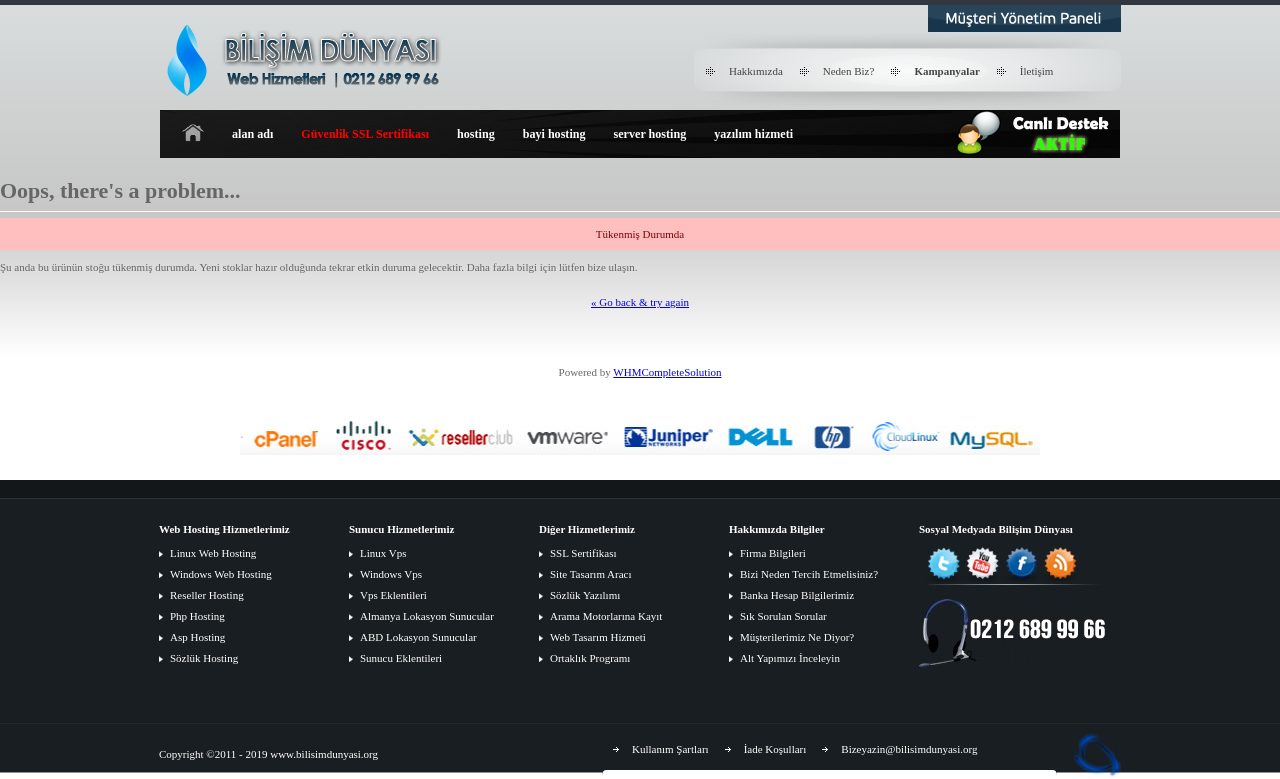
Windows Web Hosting (221, 574)
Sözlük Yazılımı (585, 595)
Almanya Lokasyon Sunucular (427, 616)
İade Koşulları (775, 749)
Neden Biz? (849, 71)
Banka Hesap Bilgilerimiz (797, 595)
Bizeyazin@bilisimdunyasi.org (909, 749)
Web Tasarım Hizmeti (598, 637)
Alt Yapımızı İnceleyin (790, 658)
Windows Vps (391, 574)
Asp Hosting (197, 637)
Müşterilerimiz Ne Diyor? (797, 637)
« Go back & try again (640, 302)
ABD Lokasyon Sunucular (418, 637)
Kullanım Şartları (670, 749)
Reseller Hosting (207, 595)
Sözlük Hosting (204, 658)
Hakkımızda (756, 71)
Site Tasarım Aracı (591, 574)
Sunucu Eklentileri (401, 658)
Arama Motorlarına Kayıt (606, 616)
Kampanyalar (946, 71)
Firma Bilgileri (773, 553)
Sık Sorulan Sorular (783, 616)
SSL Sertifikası (583, 553)
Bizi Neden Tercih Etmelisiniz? (809, 574)
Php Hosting (197, 616)
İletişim (1037, 71)
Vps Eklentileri (393, 595)
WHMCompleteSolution (667, 372)
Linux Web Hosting (213, 553)
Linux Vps (383, 553)
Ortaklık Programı (590, 658)
